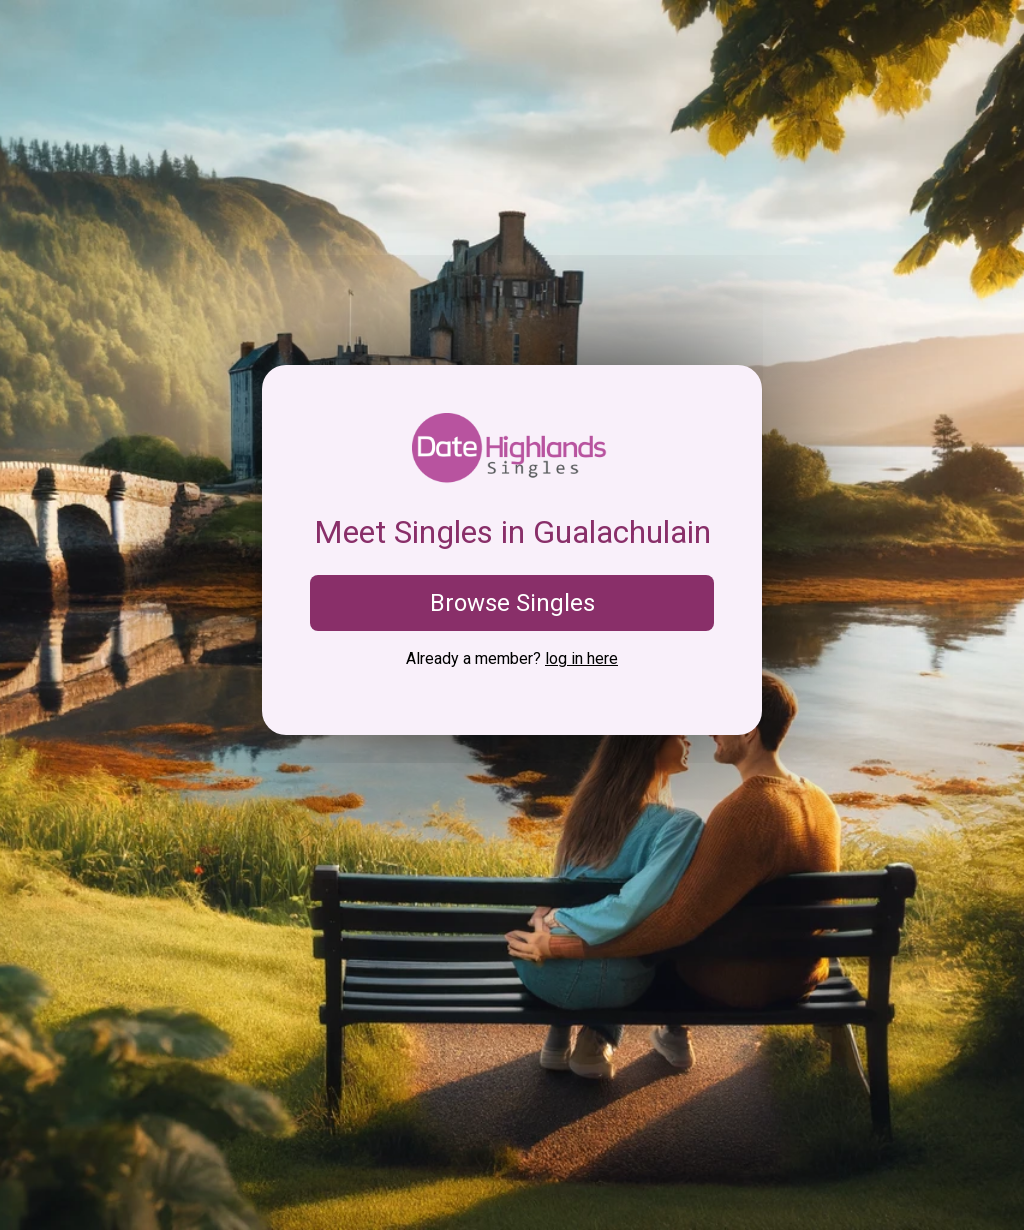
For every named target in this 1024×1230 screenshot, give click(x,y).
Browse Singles (512, 603)
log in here (581, 658)
